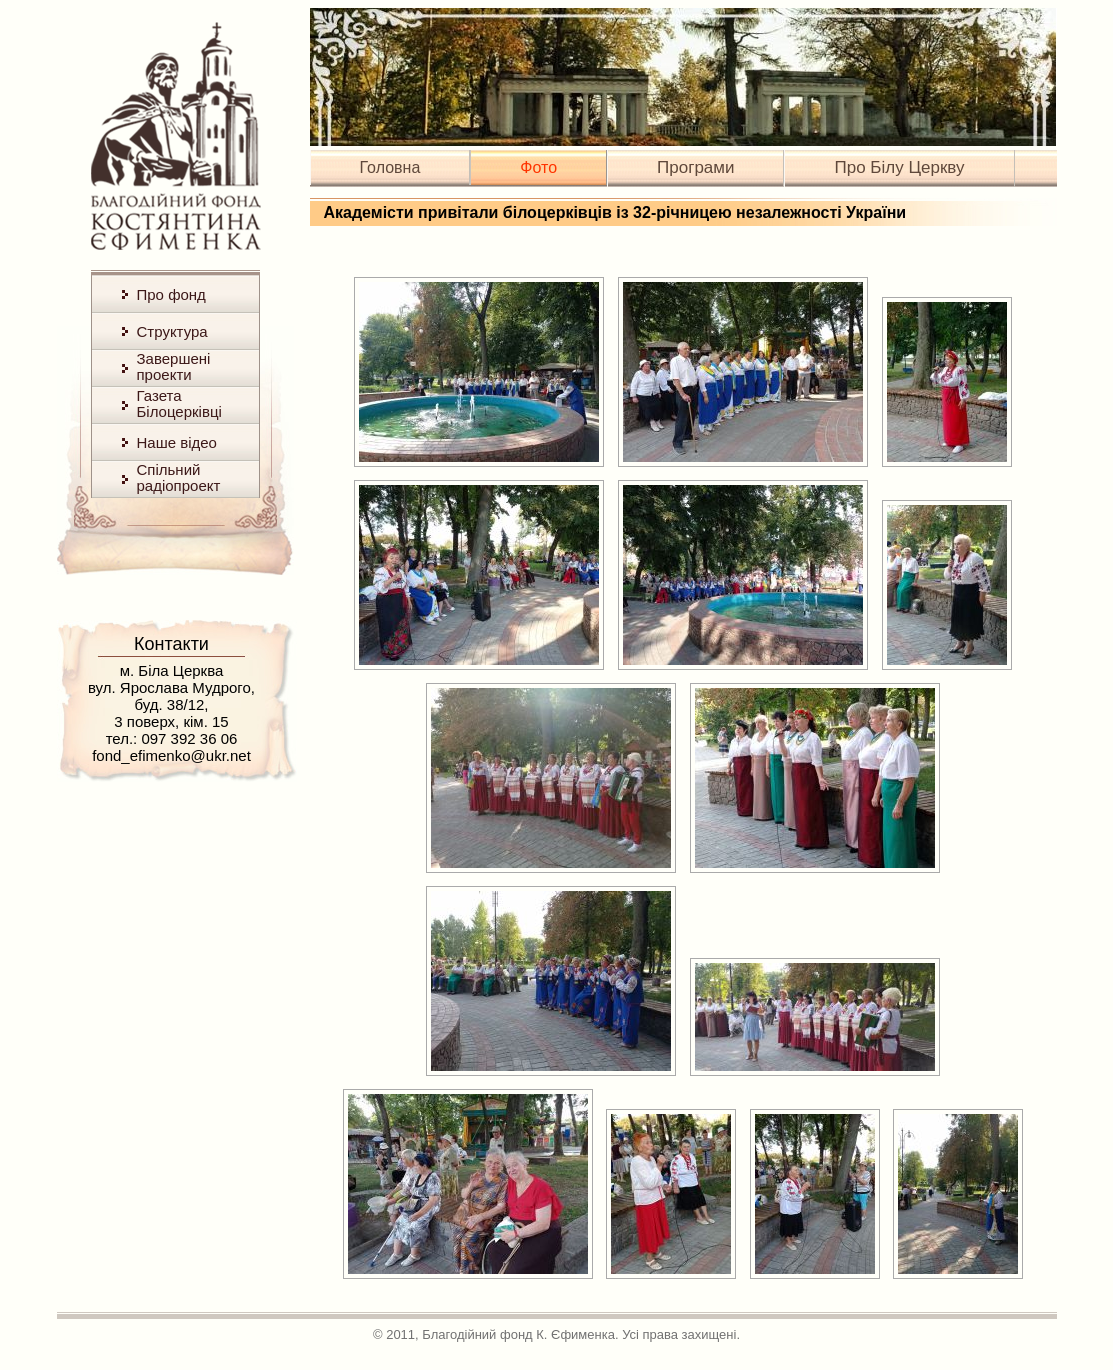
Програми (695, 167)
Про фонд (171, 294)
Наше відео (177, 442)
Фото (538, 167)
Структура (172, 331)
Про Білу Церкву (899, 167)
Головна (390, 167)
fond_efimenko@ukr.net (171, 755)
